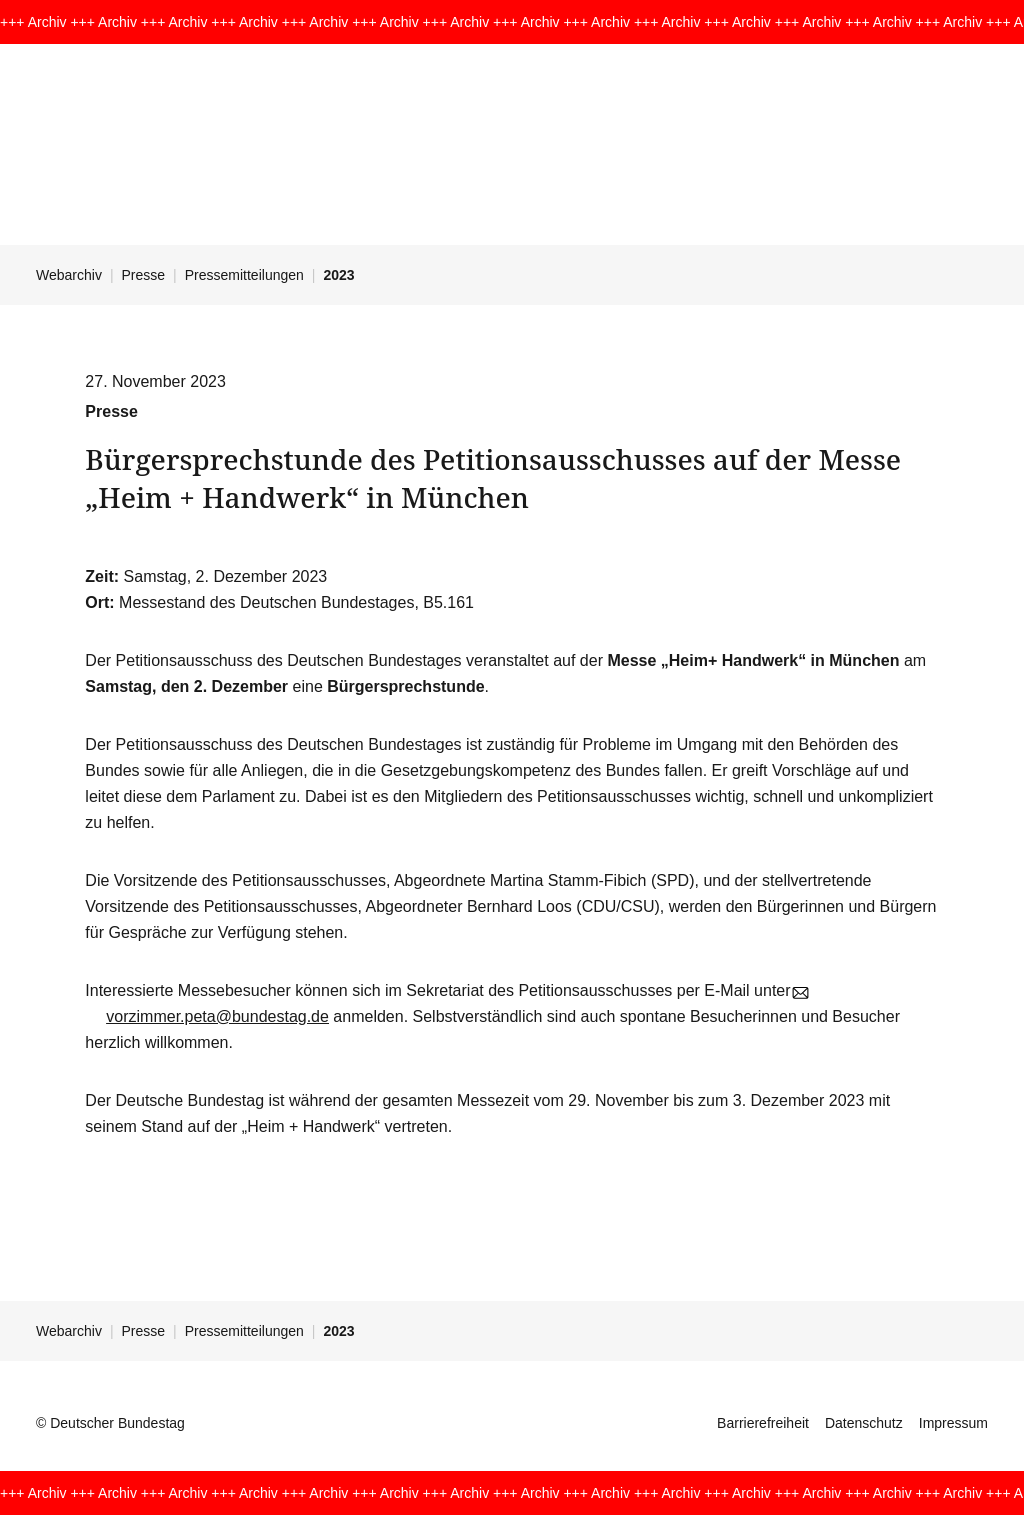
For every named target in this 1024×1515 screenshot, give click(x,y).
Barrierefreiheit (763, 1423)
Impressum (953, 1423)
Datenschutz (864, 1423)
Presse (144, 275)
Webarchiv (69, 275)
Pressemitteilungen (244, 275)
